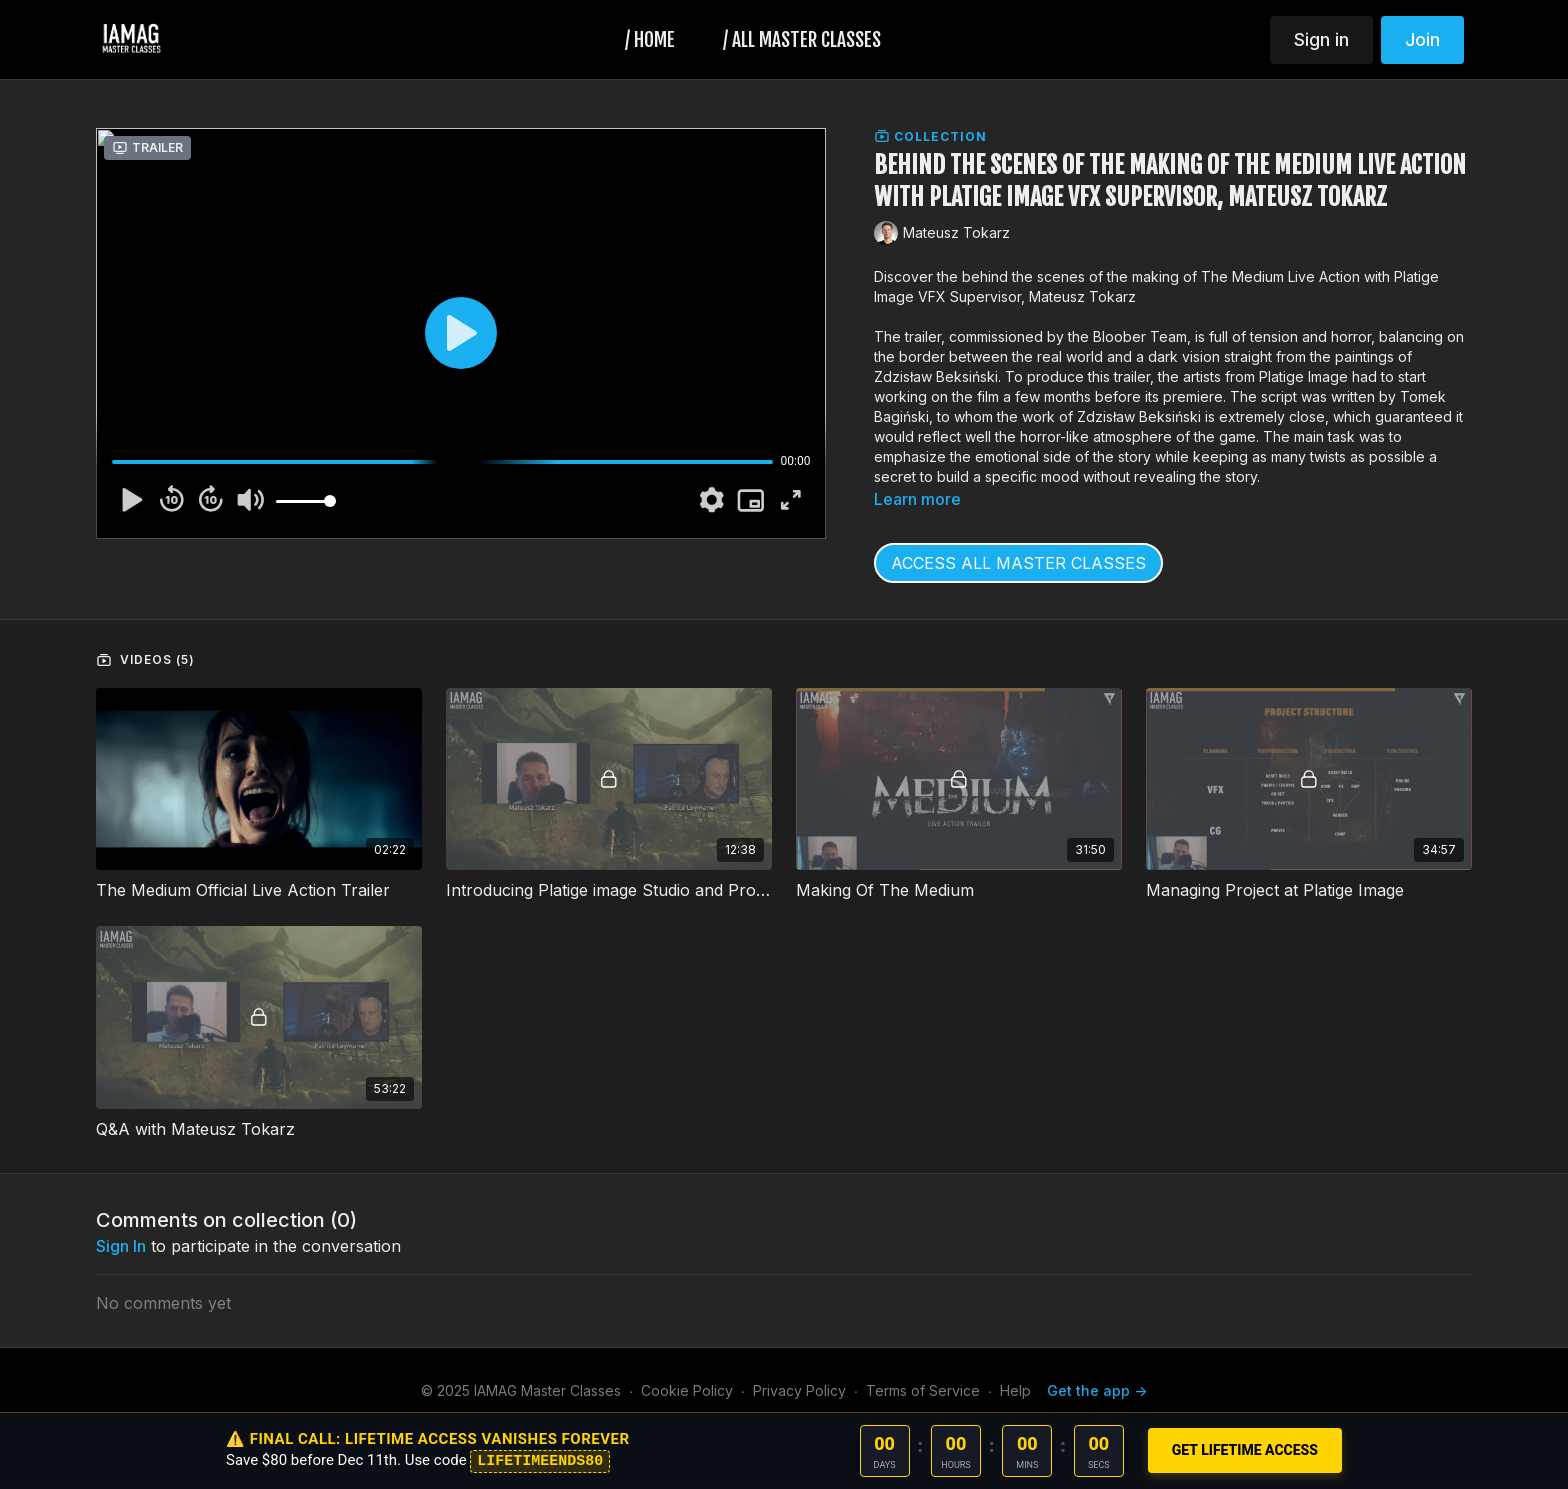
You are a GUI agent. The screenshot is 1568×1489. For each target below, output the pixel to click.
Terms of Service (923, 1390)
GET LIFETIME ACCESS (1245, 1450)
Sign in (1321, 39)
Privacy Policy (799, 1390)
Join (1422, 39)
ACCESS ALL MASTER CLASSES (1018, 563)
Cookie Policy (687, 1390)
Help (1015, 1390)
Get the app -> (1097, 1390)
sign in (121, 1246)
